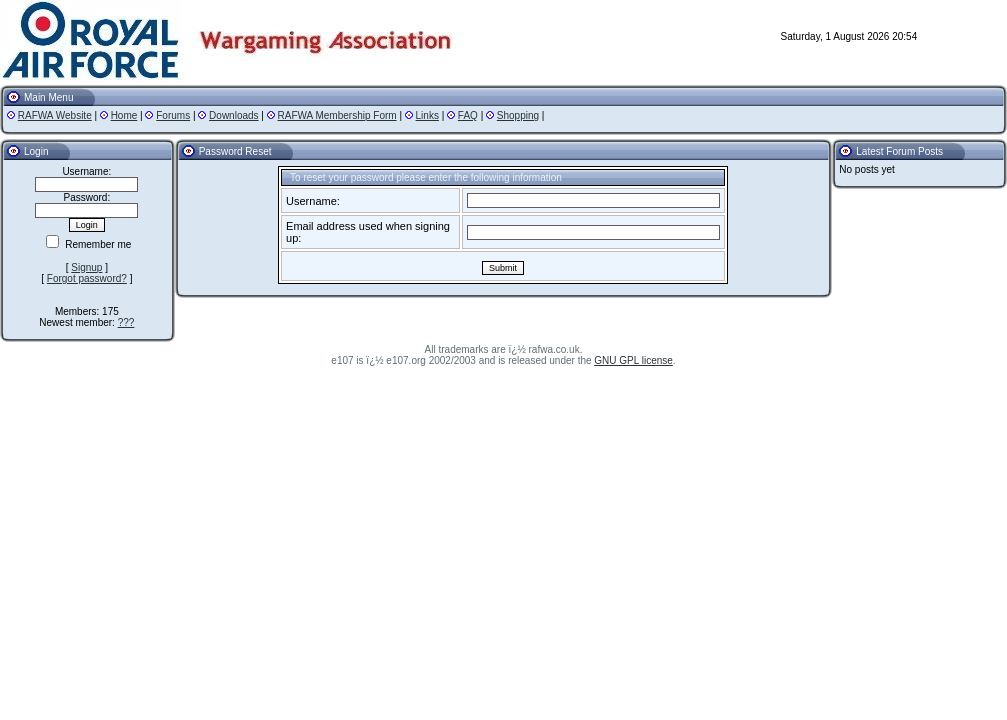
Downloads (233, 115)
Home (124, 115)
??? (126, 322)
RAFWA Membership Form (337, 115)
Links (427, 115)
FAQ (468, 115)
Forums (173, 115)
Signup (86, 267)
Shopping (518, 115)
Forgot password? (87, 278)
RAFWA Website (55, 115)
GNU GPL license (633, 360)
